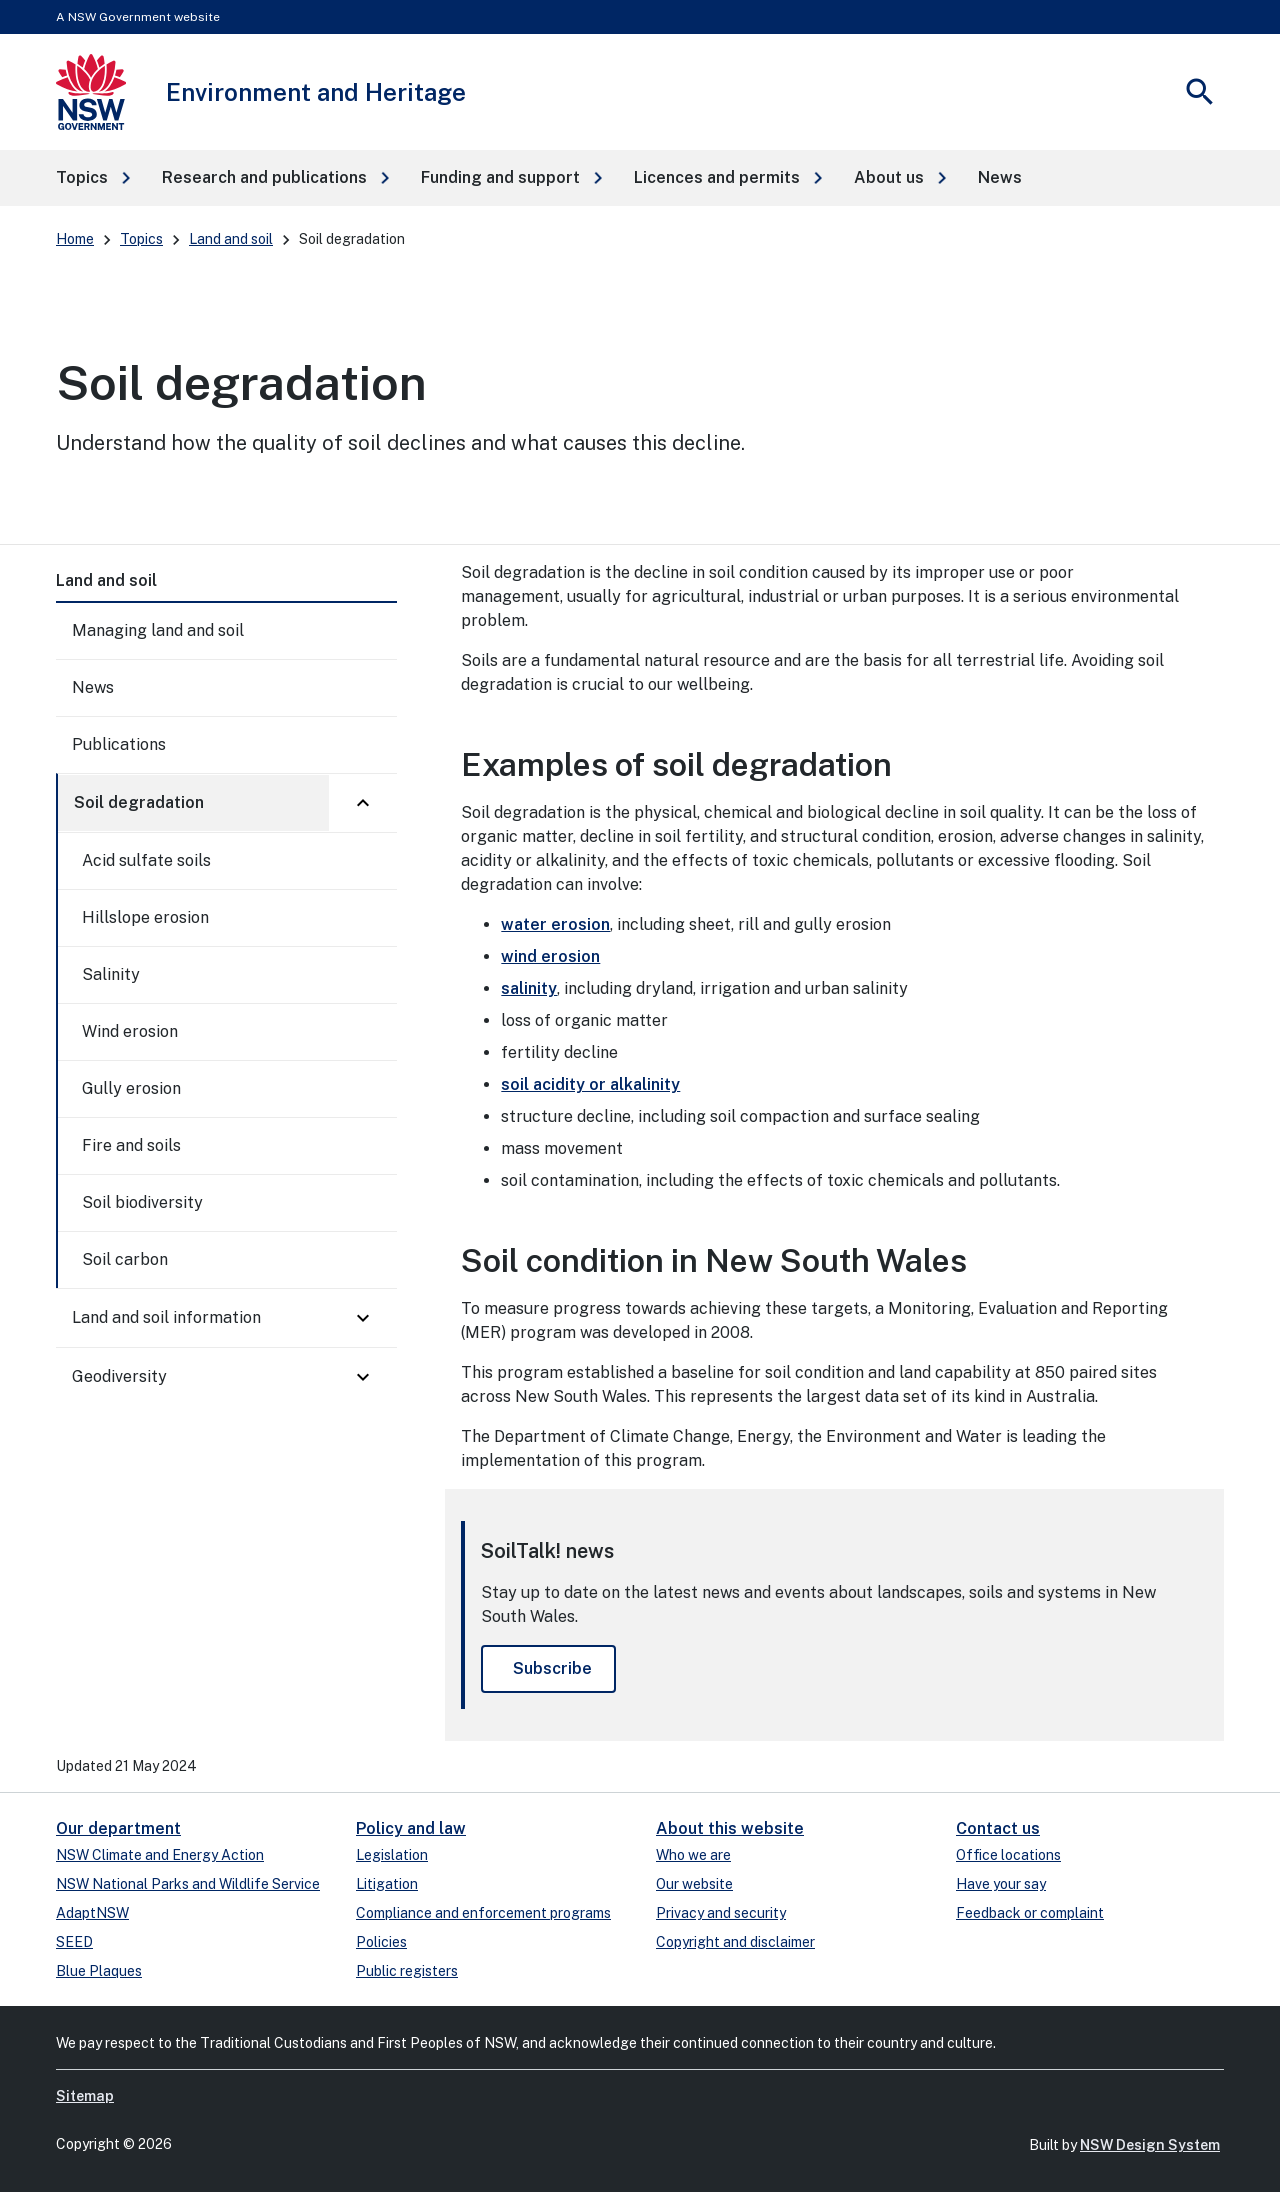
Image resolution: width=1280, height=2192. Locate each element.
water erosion (555, 924)
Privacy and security (721, 1913)
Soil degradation (139, 802)
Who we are (693, 1855)
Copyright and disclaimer (735, 1942)
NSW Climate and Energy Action (160, 1855)
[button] (93, 178)
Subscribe (552, 1668)
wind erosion (550, 956)
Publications (119, 744)
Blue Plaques (99, 1971)
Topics (141, 239)
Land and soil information (166, 1317)
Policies (381, 1942)
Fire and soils (131, 1145)
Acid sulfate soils (146, 860)
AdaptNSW (92, 1913)
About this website (730, 1828)
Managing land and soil (158, 630)
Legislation (392, 1855)
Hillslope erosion (145, 917)
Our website (694, 1884)
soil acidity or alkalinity (590, 1084)
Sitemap (85, 2096)
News (93, 687)
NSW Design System (1150, 2145)
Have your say (1001, 1884)
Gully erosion (131, 1088)
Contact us (998, 1828)
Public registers (407, 1971)
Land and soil (231, 239)
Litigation (387, 1884)
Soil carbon (125, 1259)
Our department (118, 1828)
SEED (74, 1942)
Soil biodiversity (142, 1202)
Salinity (111, 974)
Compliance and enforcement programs (483, 1913)
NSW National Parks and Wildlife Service (188, 1884)
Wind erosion (130, 1031)
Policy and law (411, 1828)
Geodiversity (119, 1376)
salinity (529, 988)
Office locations (1008, 1855)
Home (75, 239)
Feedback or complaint (1030, 1913)
